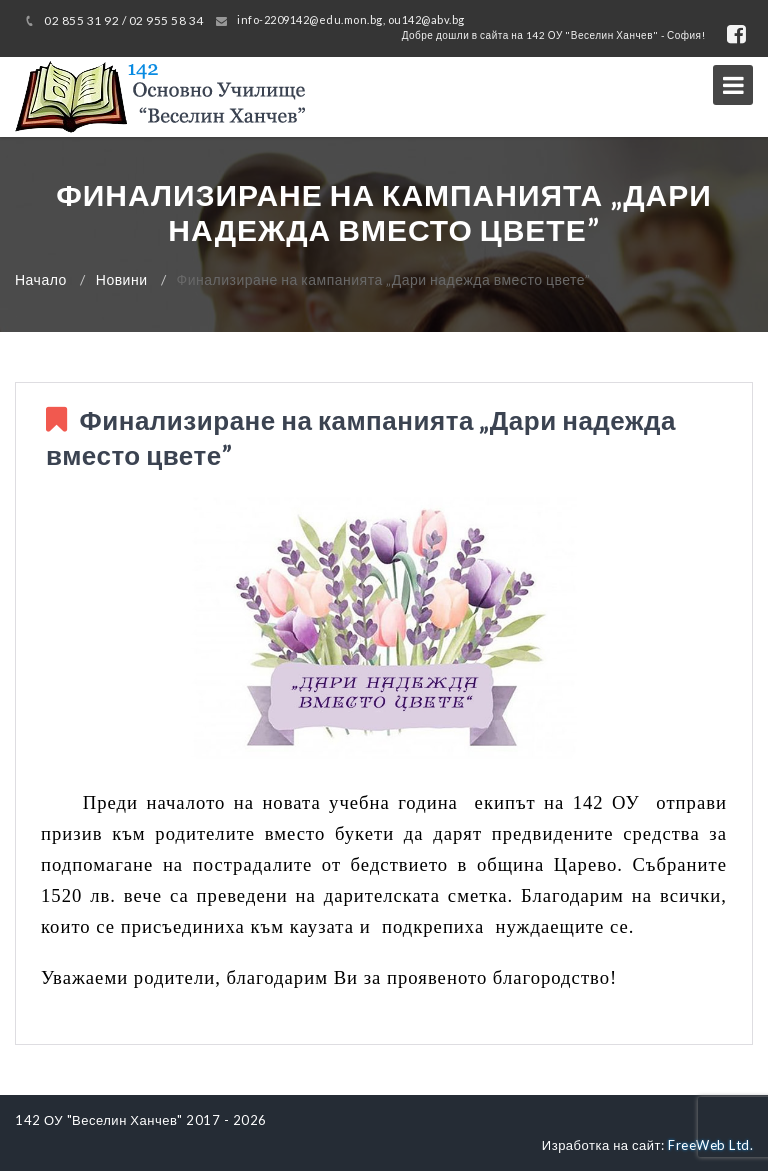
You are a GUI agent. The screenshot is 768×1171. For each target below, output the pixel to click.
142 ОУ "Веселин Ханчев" (99, 1120)
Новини (122, 279)
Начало (41, 279)
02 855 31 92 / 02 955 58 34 (124, 20)
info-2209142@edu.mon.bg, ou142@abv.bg (351, 19)
